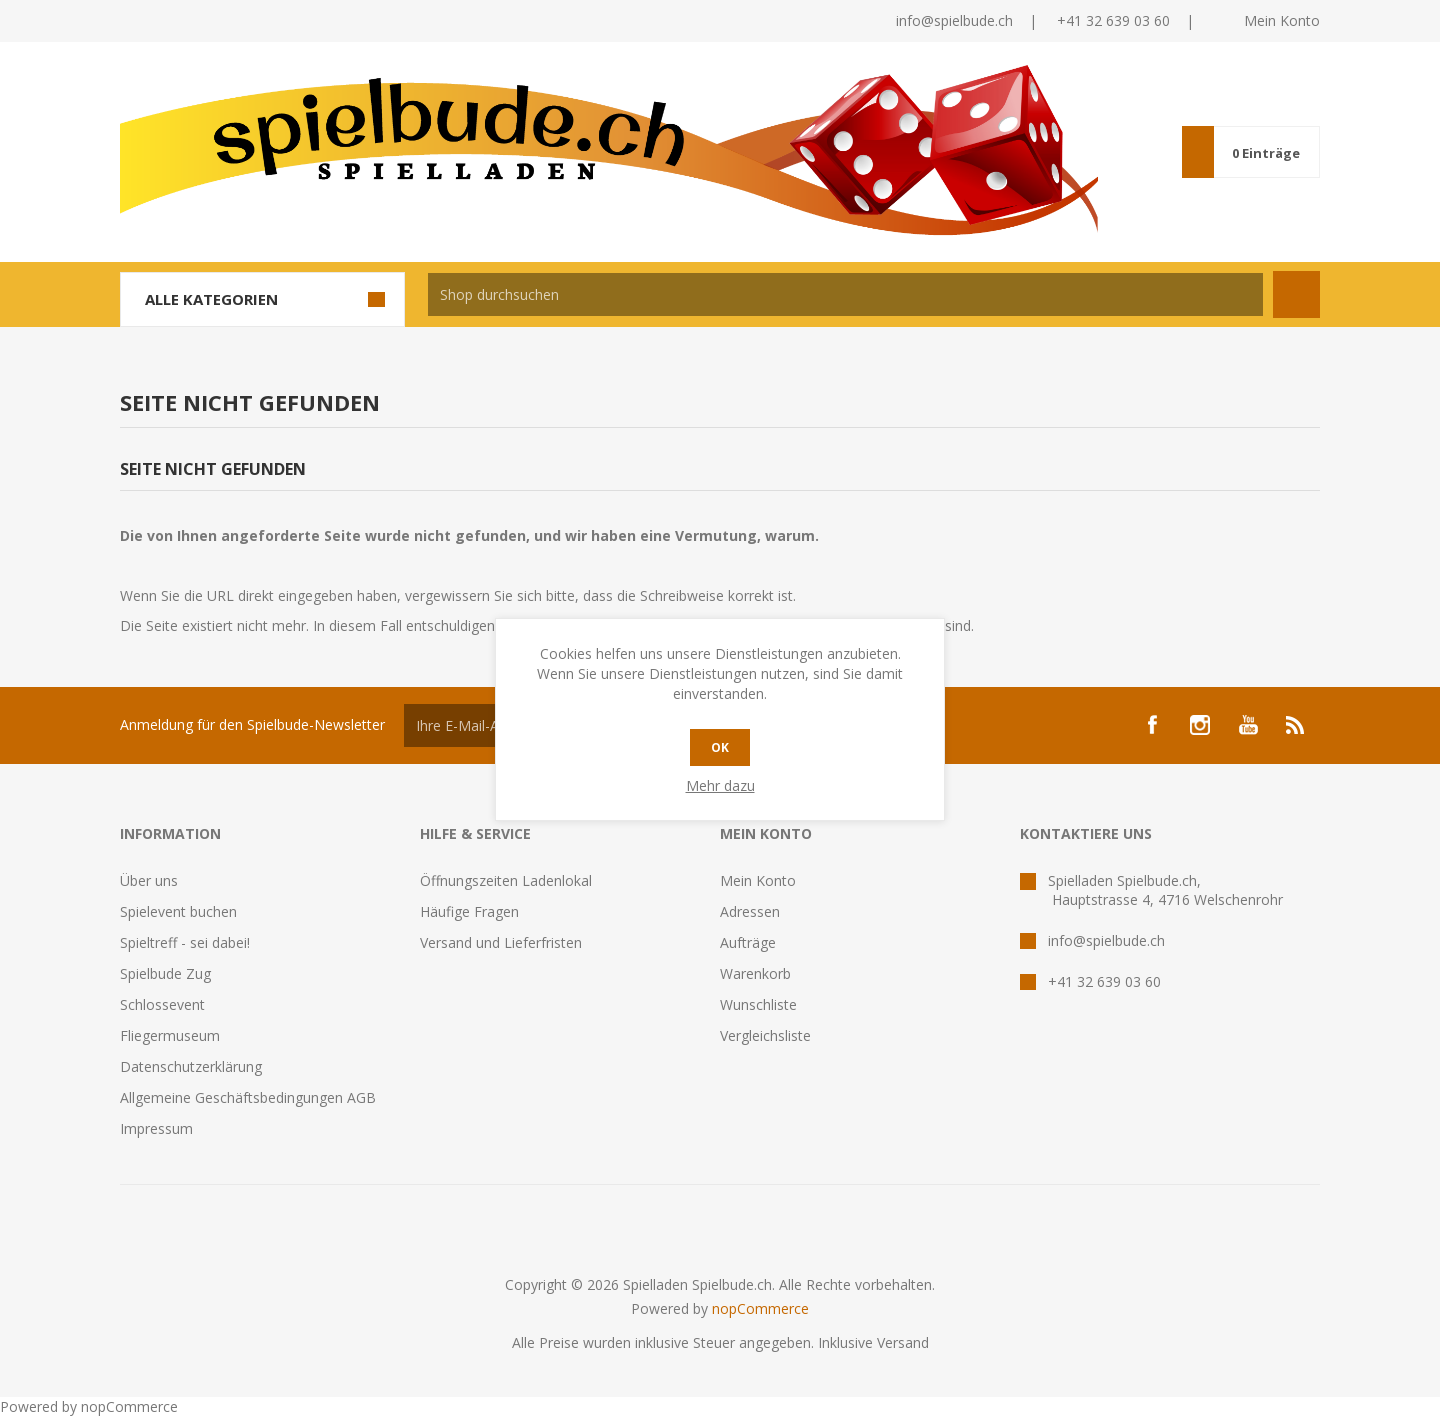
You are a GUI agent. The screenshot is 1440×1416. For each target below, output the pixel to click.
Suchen (1296, 294)
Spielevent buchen (178, 911)
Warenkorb (755, 973)
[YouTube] (1248, 725)
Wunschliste (758, 1004)
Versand (903, 1342)
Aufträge (748, 942)
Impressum (156, 1128)
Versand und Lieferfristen (501, 942)
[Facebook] (1152, 725)
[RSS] (1296, 725)
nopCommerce (760, 1308)
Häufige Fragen (469, 911)
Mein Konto (1282, 20)
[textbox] (845, 294)
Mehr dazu (720, 785)
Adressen (750, 911)
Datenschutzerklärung (191, 1066)
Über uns (149, 880)
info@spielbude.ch (954, 20)
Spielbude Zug (165, 973)
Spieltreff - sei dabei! (185, 942)
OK (720, 747)
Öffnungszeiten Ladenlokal (506, 880)
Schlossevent (162, 1004)
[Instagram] (1200, 725)
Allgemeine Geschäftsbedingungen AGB (248, 1097)
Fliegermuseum (170, 1035)
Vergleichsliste (765, 1035)
